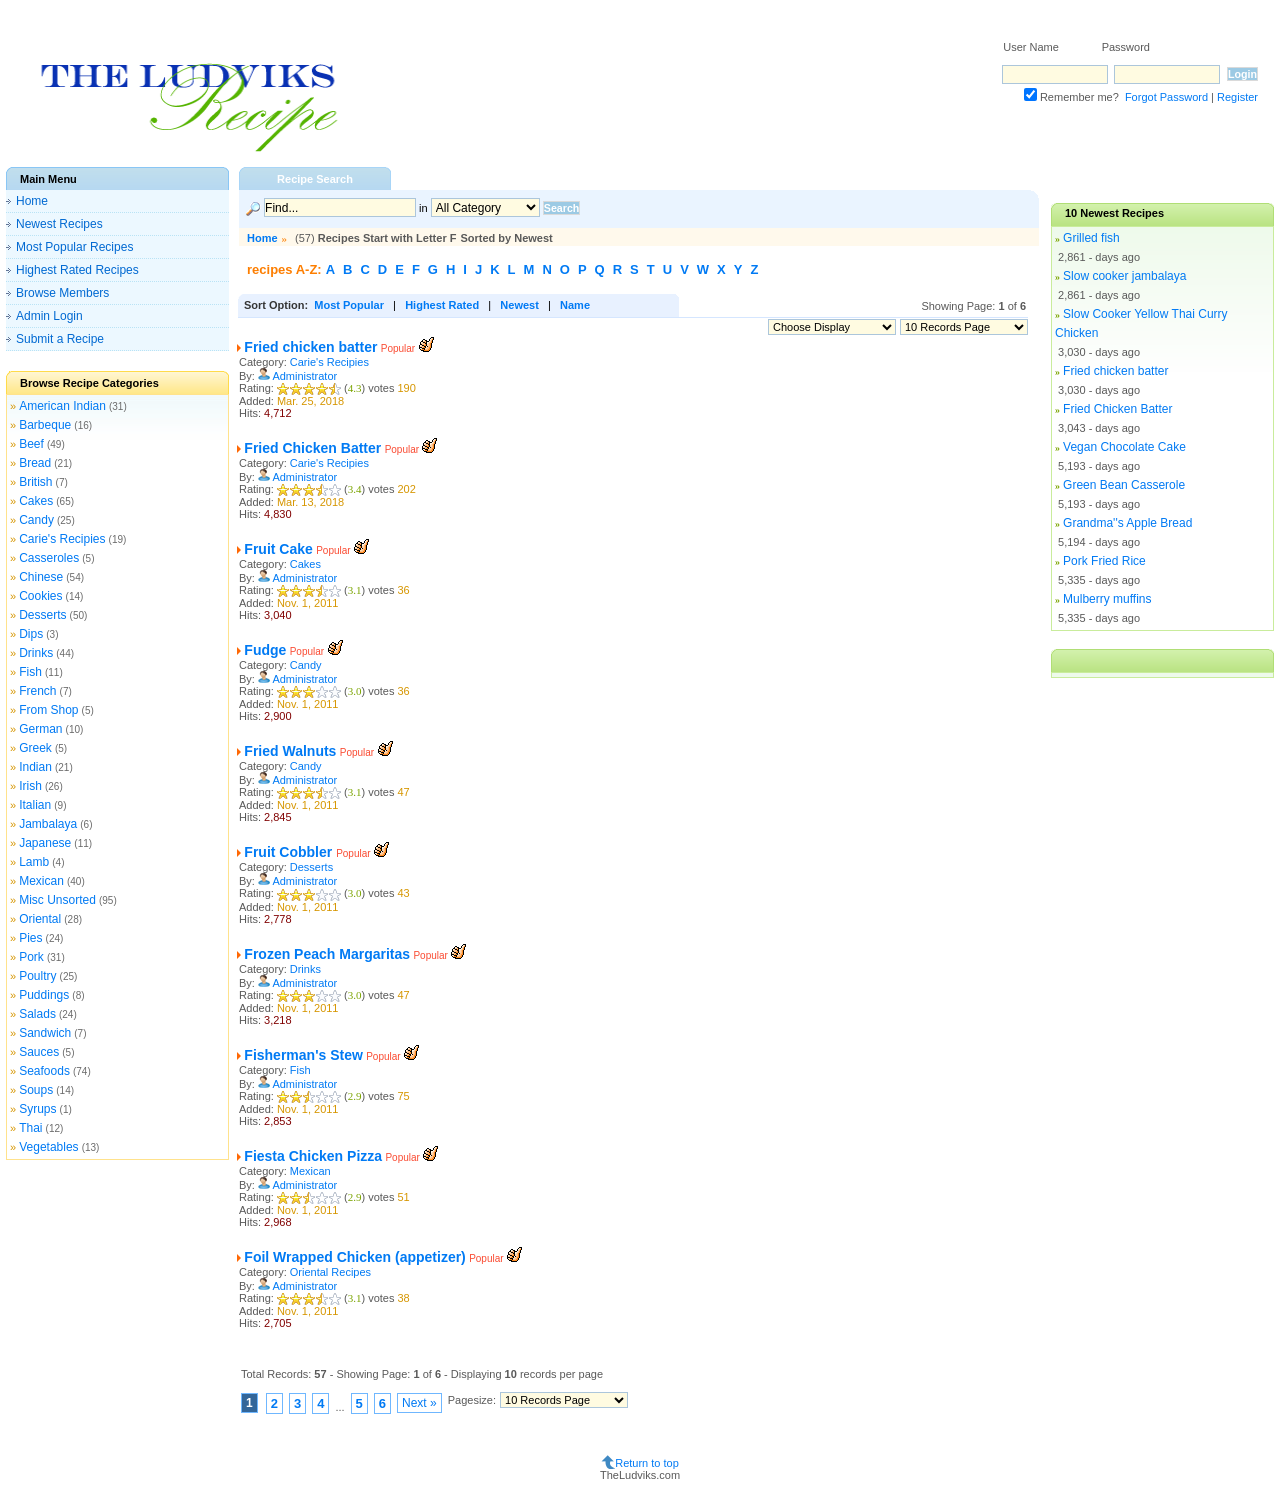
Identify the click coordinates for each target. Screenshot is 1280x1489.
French (37, 691)
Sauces (39, 1052)
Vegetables (48, 1147)
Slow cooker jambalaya (1124, 276)
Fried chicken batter (310, 347)
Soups (36, 1090)
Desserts (42, 615)
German (40, 729)
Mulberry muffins (1107, 599)
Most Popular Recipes (74, 247)
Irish (30, 786)
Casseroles (49, 558)
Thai (30, 1128)
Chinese (41, 577)
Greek (35, 748)
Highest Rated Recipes (77, 270)
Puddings (44, 995)
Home (32, 201)
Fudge (265, 650)
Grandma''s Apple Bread (1127, 523)
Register (1237, 97)
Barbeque (45, 425)
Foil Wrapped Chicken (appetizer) (354, 1257)
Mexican (41, 881)
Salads (37, 1014)
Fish (30, 672)
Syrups (37, 1109)
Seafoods (44, 1071)
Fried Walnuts (290, 751)
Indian (35, 767)
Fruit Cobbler (290, 852)
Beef (31, 444)
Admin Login (49, 316)
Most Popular (349, 305)
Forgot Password (1166, 97)
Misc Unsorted (57, 900)
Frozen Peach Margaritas (327, 954)
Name (575, 305)
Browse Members (62, 293)
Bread (35, 463)
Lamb (34, 862)
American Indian (62, 406)
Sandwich (45, 1033)
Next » (419, 1403)
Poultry (37, 976)
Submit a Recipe (60, 339)
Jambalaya (48, 824)
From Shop (48, 710)
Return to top (647, 1463)
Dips (31, 634)
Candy (36, 520)
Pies (30, 938)
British (35, 482)
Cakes (36, 501)
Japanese (45, 843)
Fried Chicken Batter (312, 448)
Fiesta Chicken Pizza (313, 1156)
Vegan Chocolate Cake (1124, 447)
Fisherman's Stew (303, 1055)
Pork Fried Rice (1104, 561)
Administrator (304, 376)
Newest (519, 305)
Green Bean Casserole (1124, 485)
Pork (31, 957)
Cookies (40, 596)
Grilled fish (1091, 238)
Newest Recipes (59, 224)
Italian (35, 805)
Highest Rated (442, 305)
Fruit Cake (278, 549)
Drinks (36, 653)
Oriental (40, 919)
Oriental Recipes (330, 1272)
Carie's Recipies (62, 539)
